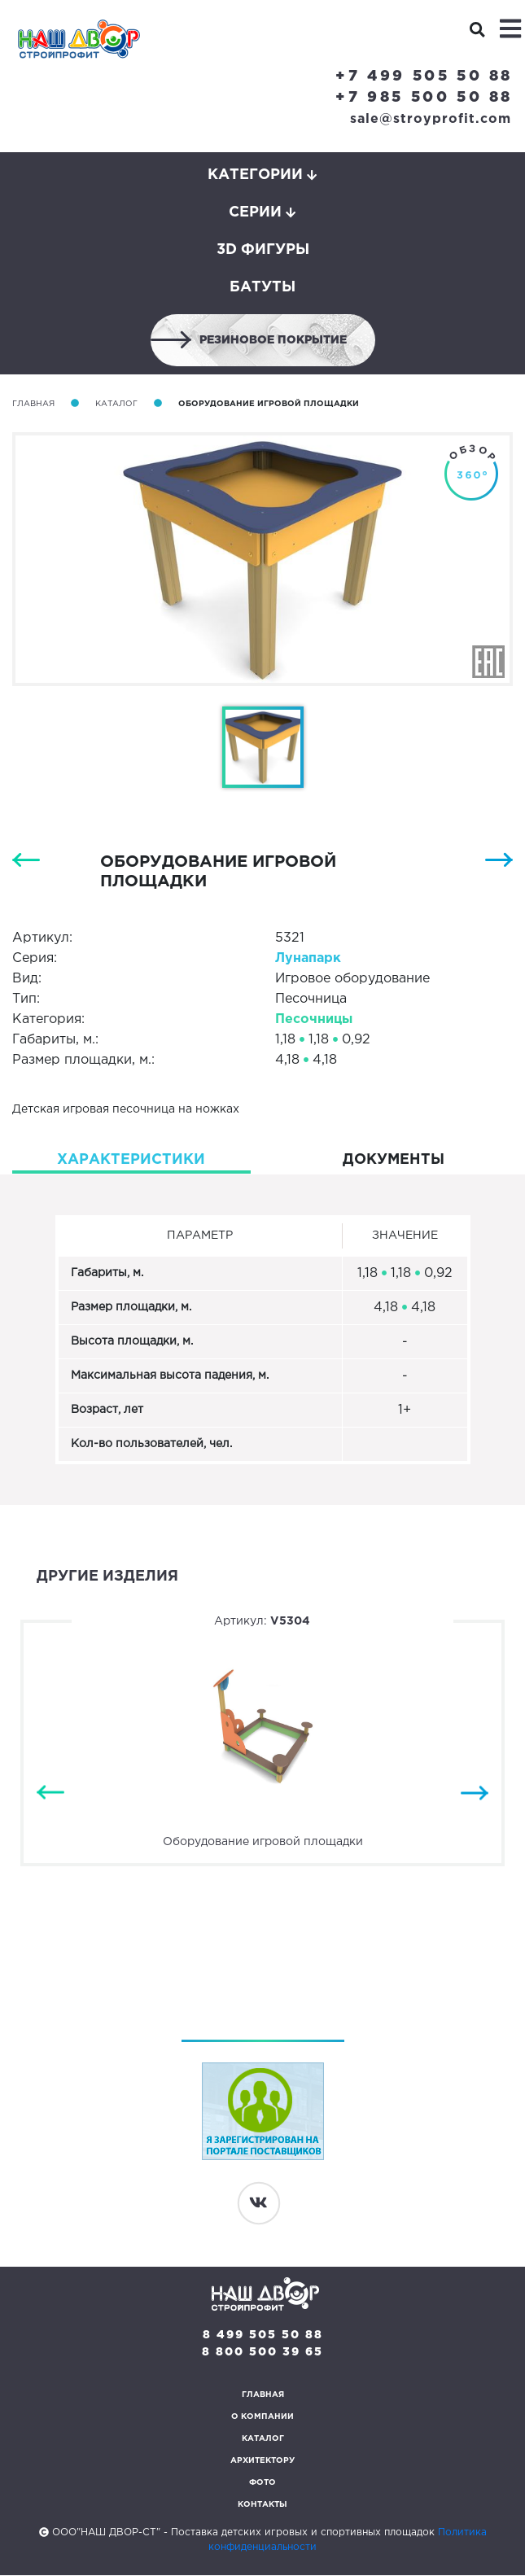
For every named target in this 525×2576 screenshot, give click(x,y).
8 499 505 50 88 (263, 2336)
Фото (262, 2483)
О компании (262, 2417)
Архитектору (262, 2461)
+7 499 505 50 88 (424, 76)
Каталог (116, 404)
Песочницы (313, 1019)
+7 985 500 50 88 (424, 97)
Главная (33, 404)
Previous (50, 1793)
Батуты (262, 287)
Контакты (262, 2505)
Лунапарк (308, 958)
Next (474, 1793)
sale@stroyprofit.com (430, 119)
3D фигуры (263, 249)
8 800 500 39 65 (262, 2353)
